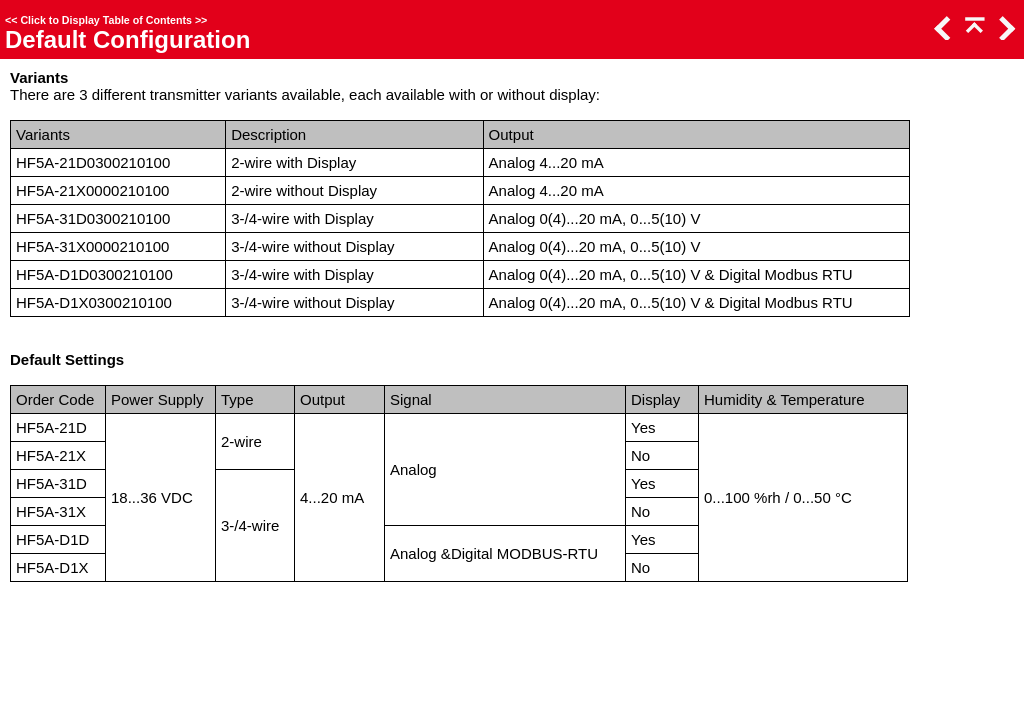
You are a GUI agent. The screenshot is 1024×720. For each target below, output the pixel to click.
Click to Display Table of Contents (106, 20)
